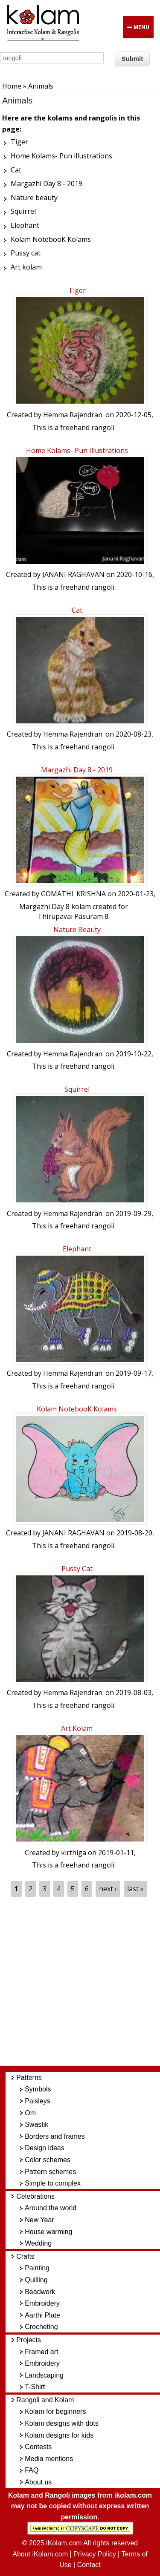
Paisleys (37, 2101)
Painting (37, 2268)
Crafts (25, 2256)
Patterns (29, 2077)
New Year (39, 2219)
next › (108, 1888)
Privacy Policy (94, 2554)
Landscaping (44, 2375)
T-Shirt (35, 2386)
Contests (38, 2446)
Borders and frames (55, 2136)
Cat (77, 610)
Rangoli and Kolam (45, 2400)
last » (135, 1888)
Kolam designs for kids (59, 2435)
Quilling (36, 2279)
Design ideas (44, 2147)
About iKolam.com (40, 2554)
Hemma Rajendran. (73, 414)
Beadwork (40, 2291)
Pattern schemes (50, 2171)
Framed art (41, 2351)
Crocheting (41, 2326)
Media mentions (49, 2458)
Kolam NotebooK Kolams (77, 1409)
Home (11, 86)
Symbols (38, 2089)
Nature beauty (77, 929)
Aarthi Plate (42, 2315)
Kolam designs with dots (62, 2423)
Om (30, 2113)
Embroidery (42, 2303)
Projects (28, 2340)
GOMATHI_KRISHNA (73, 893)
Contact (89, 2564)
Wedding (38, 2243)
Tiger (77, 290)
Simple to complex (53, 2183)
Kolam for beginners (55, 2411)
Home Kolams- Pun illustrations (77, 450)
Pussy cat (77, 1568)
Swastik (36, 2124)
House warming (48, 2231)
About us (38, 2482)
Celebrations (35, 2196)
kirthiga (73, 1852)
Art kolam (77, 1728)
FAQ (31, 2470)
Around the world (50, 2208)
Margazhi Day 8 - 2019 (77, 770)
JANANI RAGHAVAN (73, 574)
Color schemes (47, 2159)
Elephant (77, 1249)
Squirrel (77, 1089)
